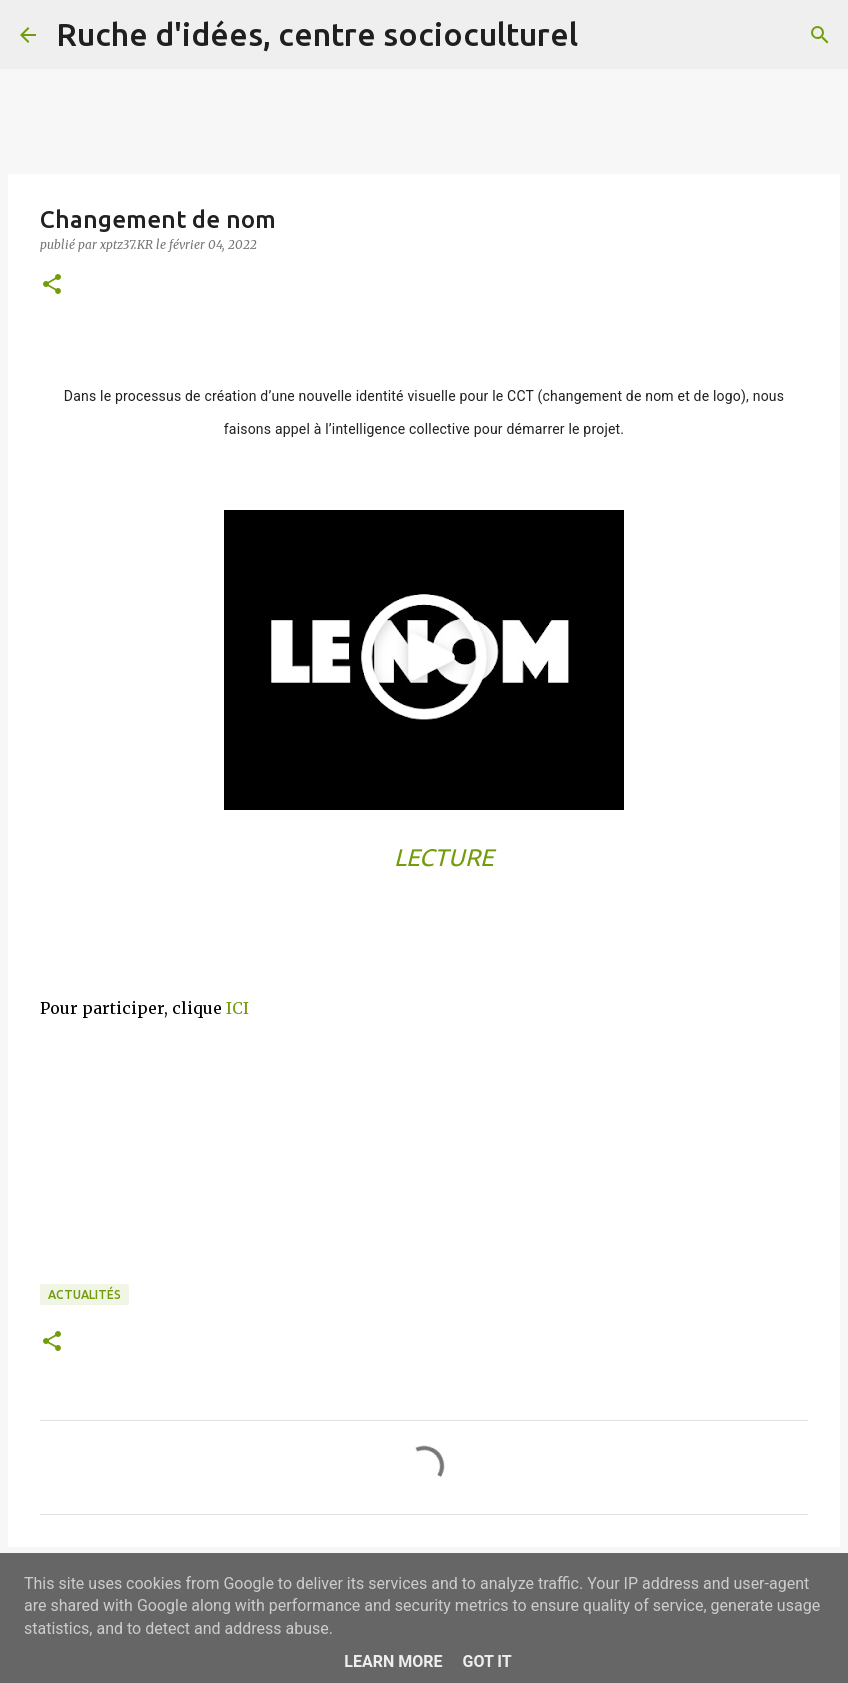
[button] (52, 285)
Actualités (84, 1294)
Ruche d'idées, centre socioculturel (317, 34)
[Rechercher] (606, 35)
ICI (237, 1008)
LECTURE (444, 857)
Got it (486, 1661)
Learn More (393, 1661)
